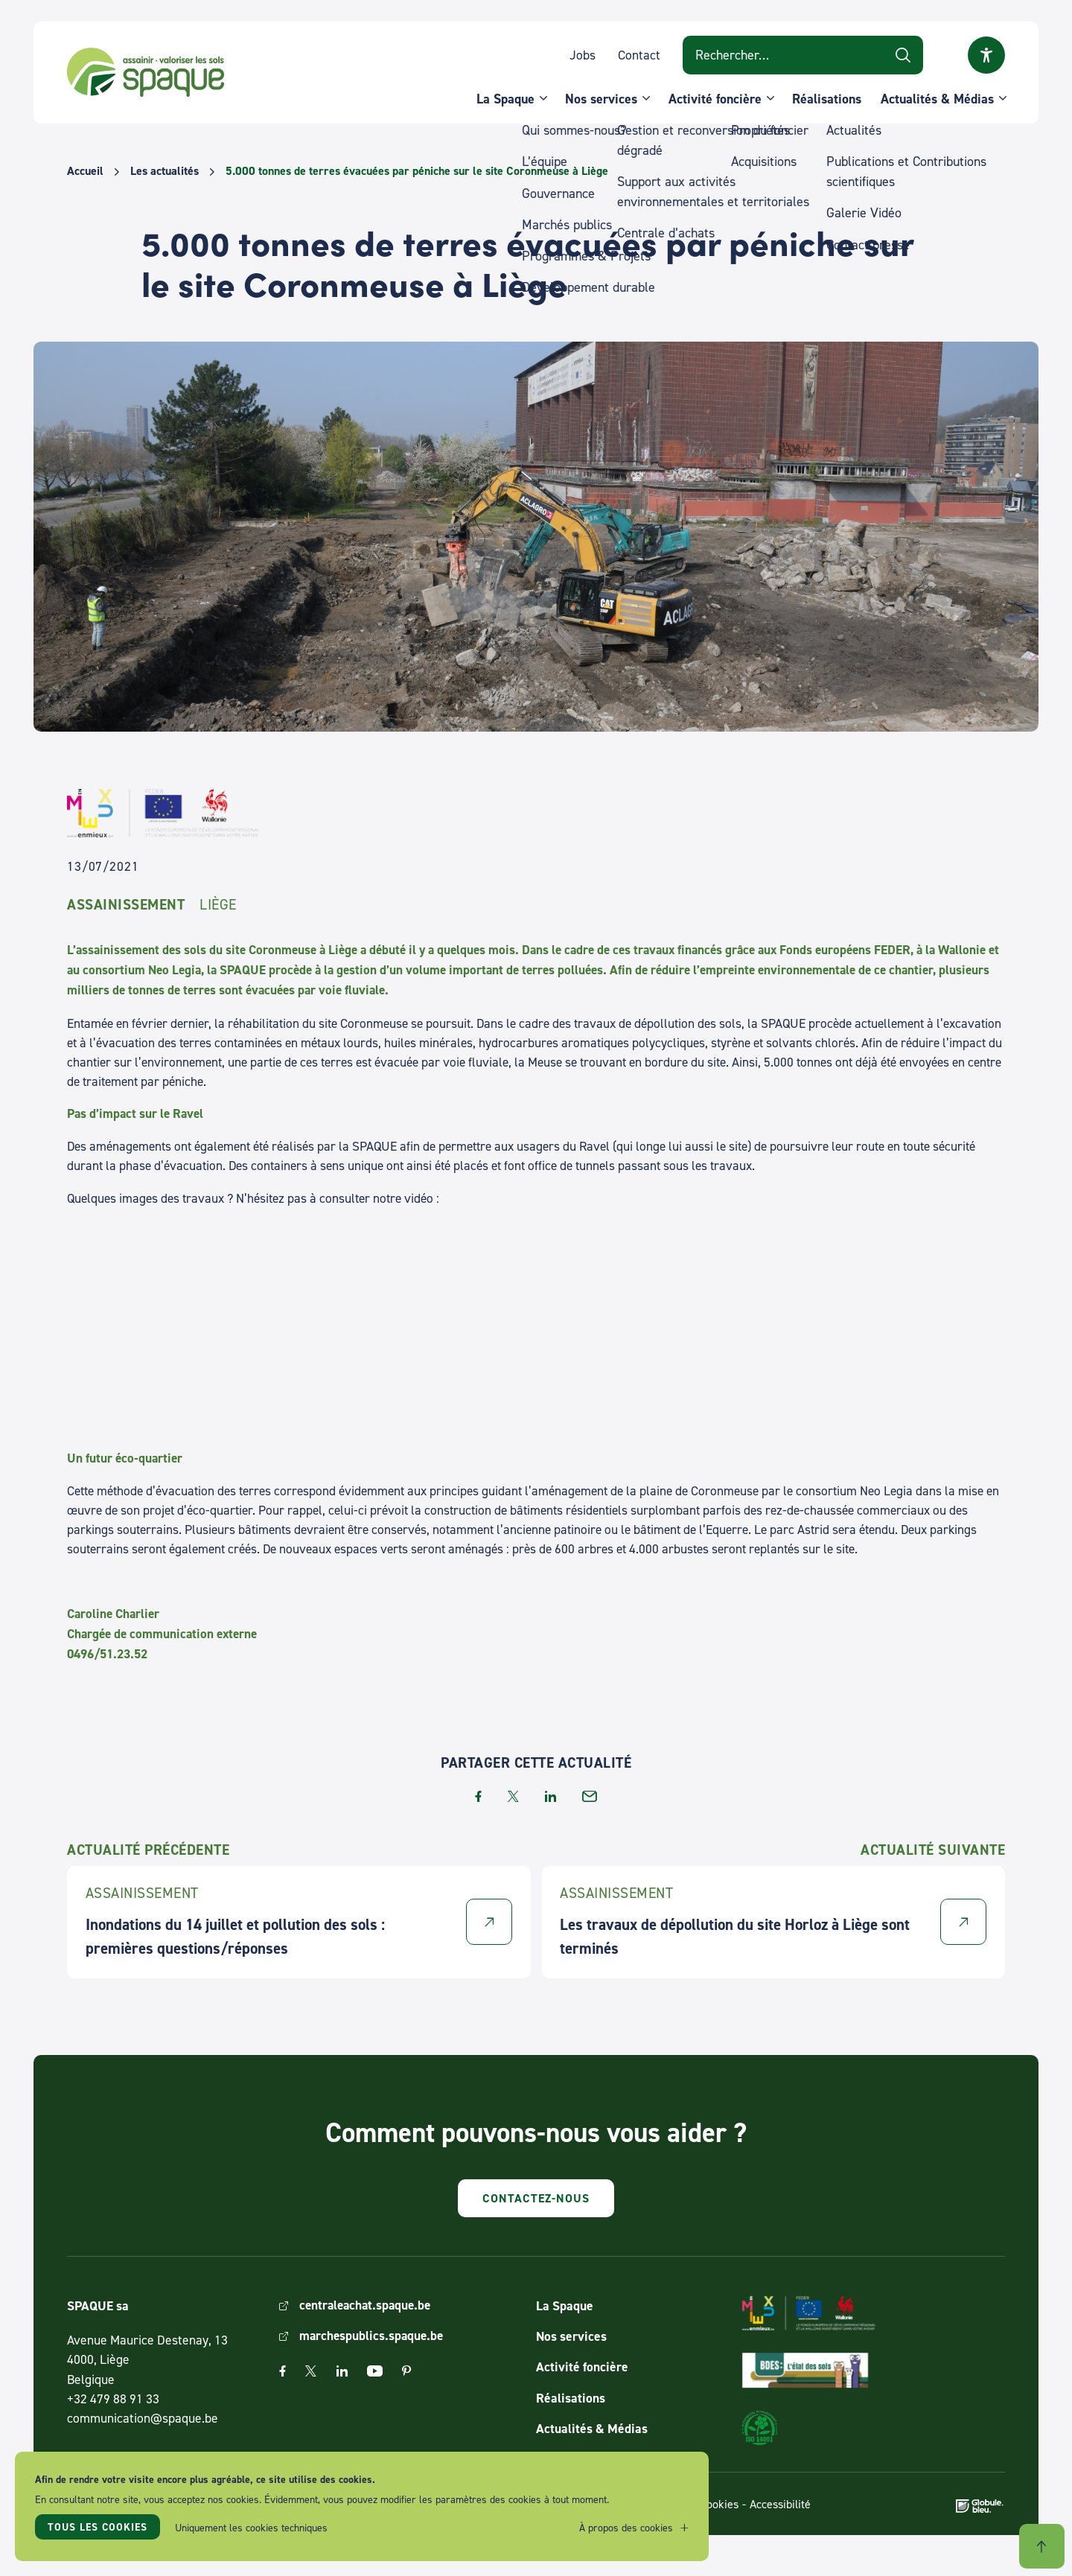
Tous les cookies (98, 2527)
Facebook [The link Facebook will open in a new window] (282, 2371)
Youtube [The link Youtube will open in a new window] (375, 2371)
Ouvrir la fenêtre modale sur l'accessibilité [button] (986, 55)
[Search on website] (803, 55)
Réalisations (826, 99)
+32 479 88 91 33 (113, 2398)
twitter (513, 1796)
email (589, 1796)
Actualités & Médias (937, 99)
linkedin (550, 1796)
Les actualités (164, 171)
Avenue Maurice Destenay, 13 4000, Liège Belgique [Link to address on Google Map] (147, 2360)
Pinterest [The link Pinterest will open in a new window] (406, 2371)
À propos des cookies (626, 2528)
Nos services (601, 99)
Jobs (583, 55)
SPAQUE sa (149, 74)
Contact (639, 55)
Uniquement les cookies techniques (252, 2528)
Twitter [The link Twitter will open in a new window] (310, 2371)
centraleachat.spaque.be (367, 2305)
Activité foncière (715, 99)
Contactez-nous (536, 2198)
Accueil (85, 171)
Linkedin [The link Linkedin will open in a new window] (342, 2371)
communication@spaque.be (142, 2418)
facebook (478, 1796)
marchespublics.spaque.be (373, 2336)
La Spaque (505, 99)
